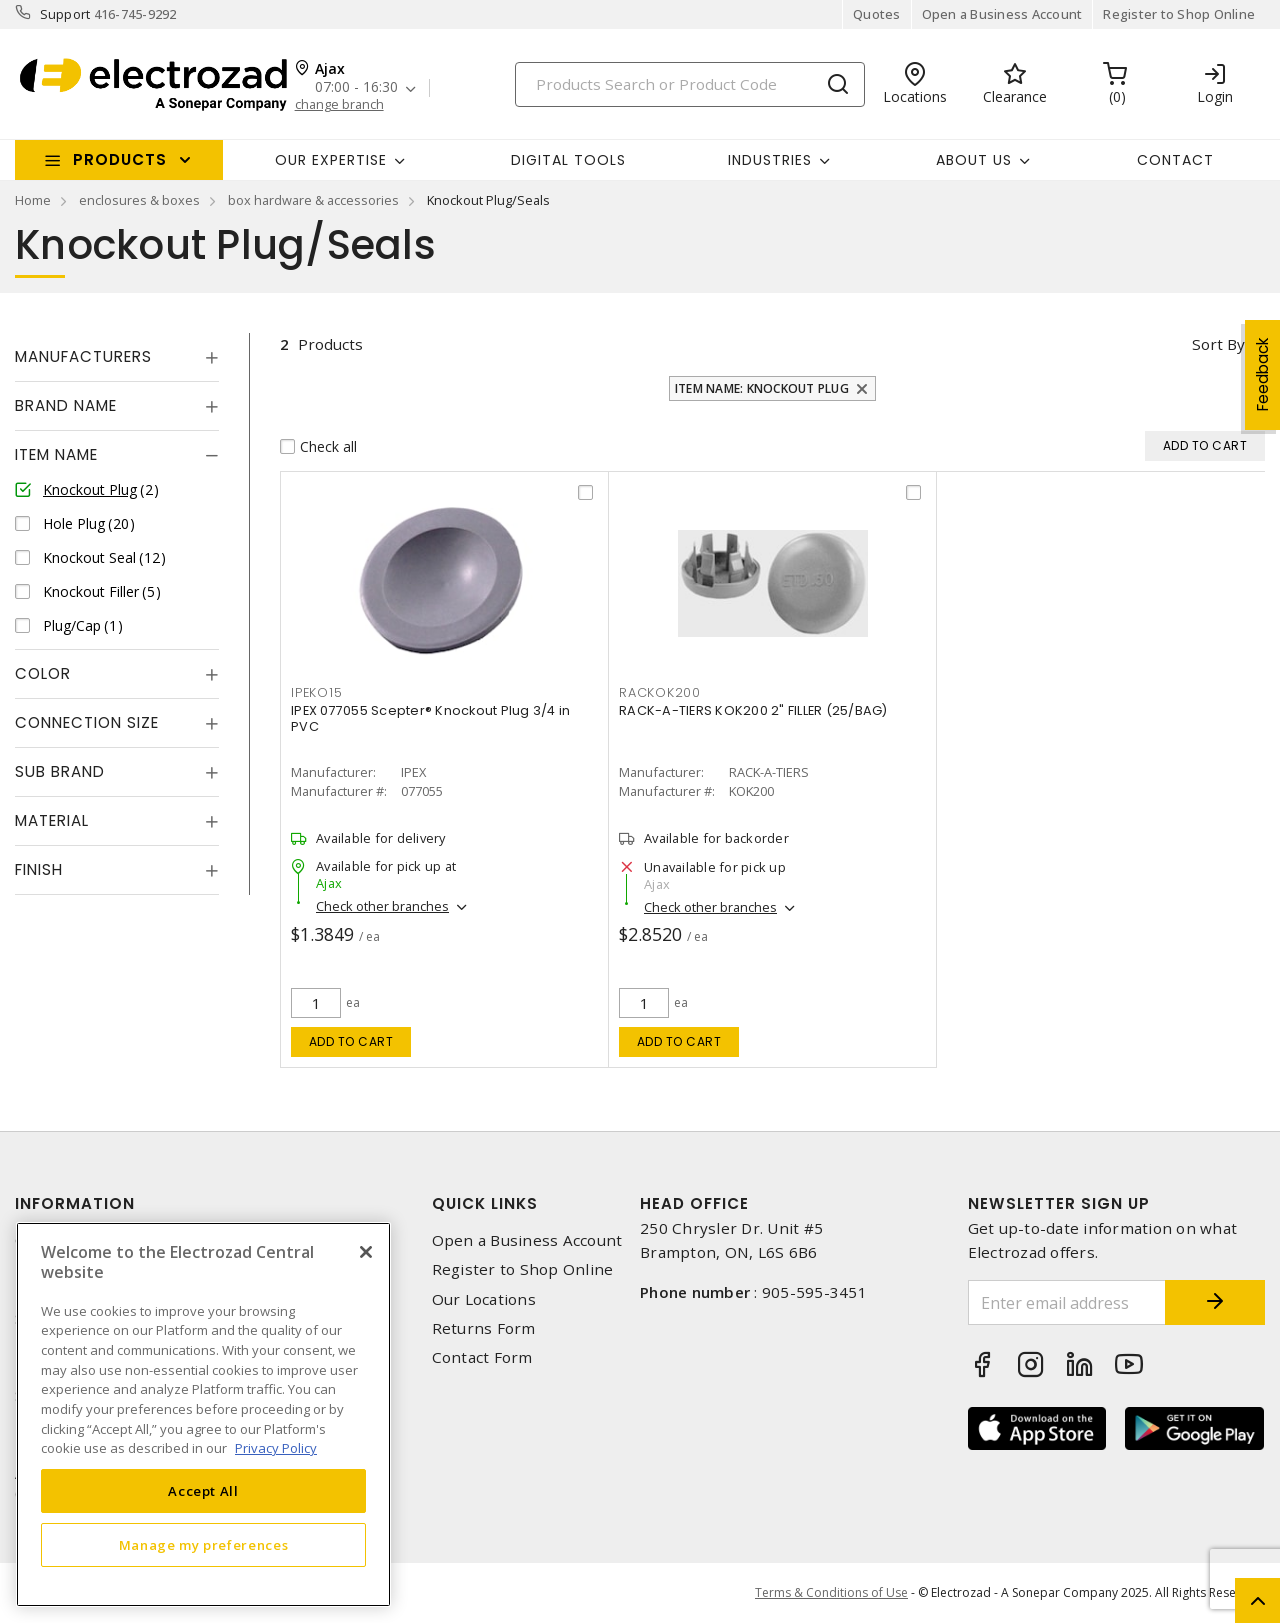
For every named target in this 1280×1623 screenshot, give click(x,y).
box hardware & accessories (313, 200)
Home (33, 200)
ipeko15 (316, 692)
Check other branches (382, 906)
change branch (339, 104)
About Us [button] (974, 160)
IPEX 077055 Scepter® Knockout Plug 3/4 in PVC (430, 718)
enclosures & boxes (139, 200)
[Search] (690, 84)
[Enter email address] (1067, 1302)
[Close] (366, 1252)
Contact (1175, 160)
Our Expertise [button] (331, 160)
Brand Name (66, 405)
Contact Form (482, 1357)
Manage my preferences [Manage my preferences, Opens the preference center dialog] (204, 1545)
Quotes (877, 14)
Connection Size (87, 722)
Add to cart (351, 1041)
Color (43, 673)
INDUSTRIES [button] (770, 160)
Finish (39, 869)
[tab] (117, 357)
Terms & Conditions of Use (831, 1592)
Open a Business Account (1002, 14)
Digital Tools (568, 160)
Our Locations (484, 1299)
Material (52, 820)
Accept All (203, 1491)
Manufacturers (83, 356)
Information (75, 1203)
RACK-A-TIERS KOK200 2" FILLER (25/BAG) (753, 710)
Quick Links (485, 1203)
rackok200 (660, 692)
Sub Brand (60, 771)
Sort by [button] (1218, 344)
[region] (203, 1414)
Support (65, 14)
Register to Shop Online (1179, 14)
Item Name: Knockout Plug (762, 388)
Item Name (56, 454)
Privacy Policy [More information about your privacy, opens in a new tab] (276, 1448)
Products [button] (120, 159)
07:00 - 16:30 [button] (356, 87)
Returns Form (484, 1328)
